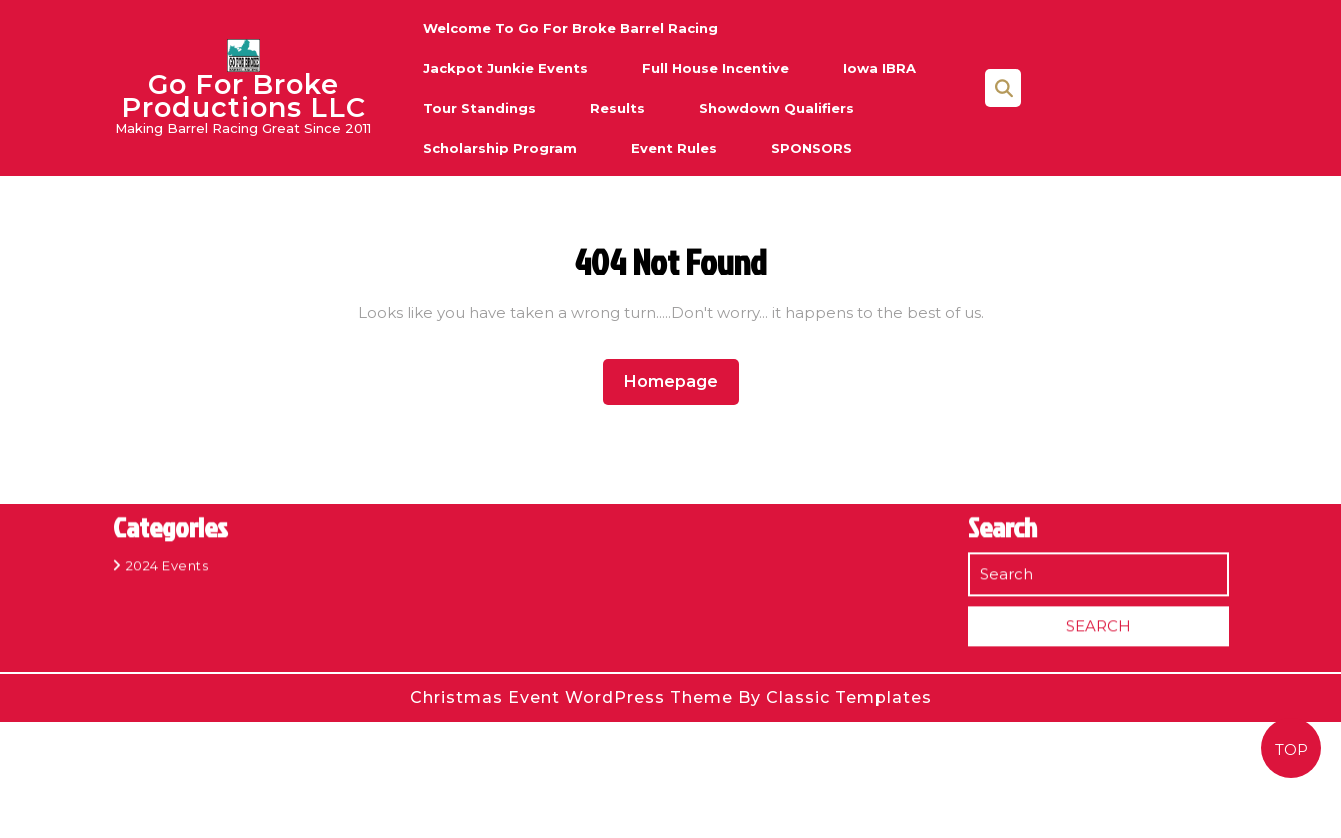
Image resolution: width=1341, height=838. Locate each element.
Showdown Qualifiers (776, 108)
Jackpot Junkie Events (505, 68)
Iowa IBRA (879, 68)
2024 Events (167, 556)
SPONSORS (811, 148)
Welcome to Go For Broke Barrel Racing (570, 28)
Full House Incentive (715, 68)
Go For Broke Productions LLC (243, 96)
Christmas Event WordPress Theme (574, 697)
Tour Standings (479, 108)
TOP (1291, 749)
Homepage (679, 381)
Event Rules (674, 148)
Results (617, 108)
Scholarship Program (500, 148)
